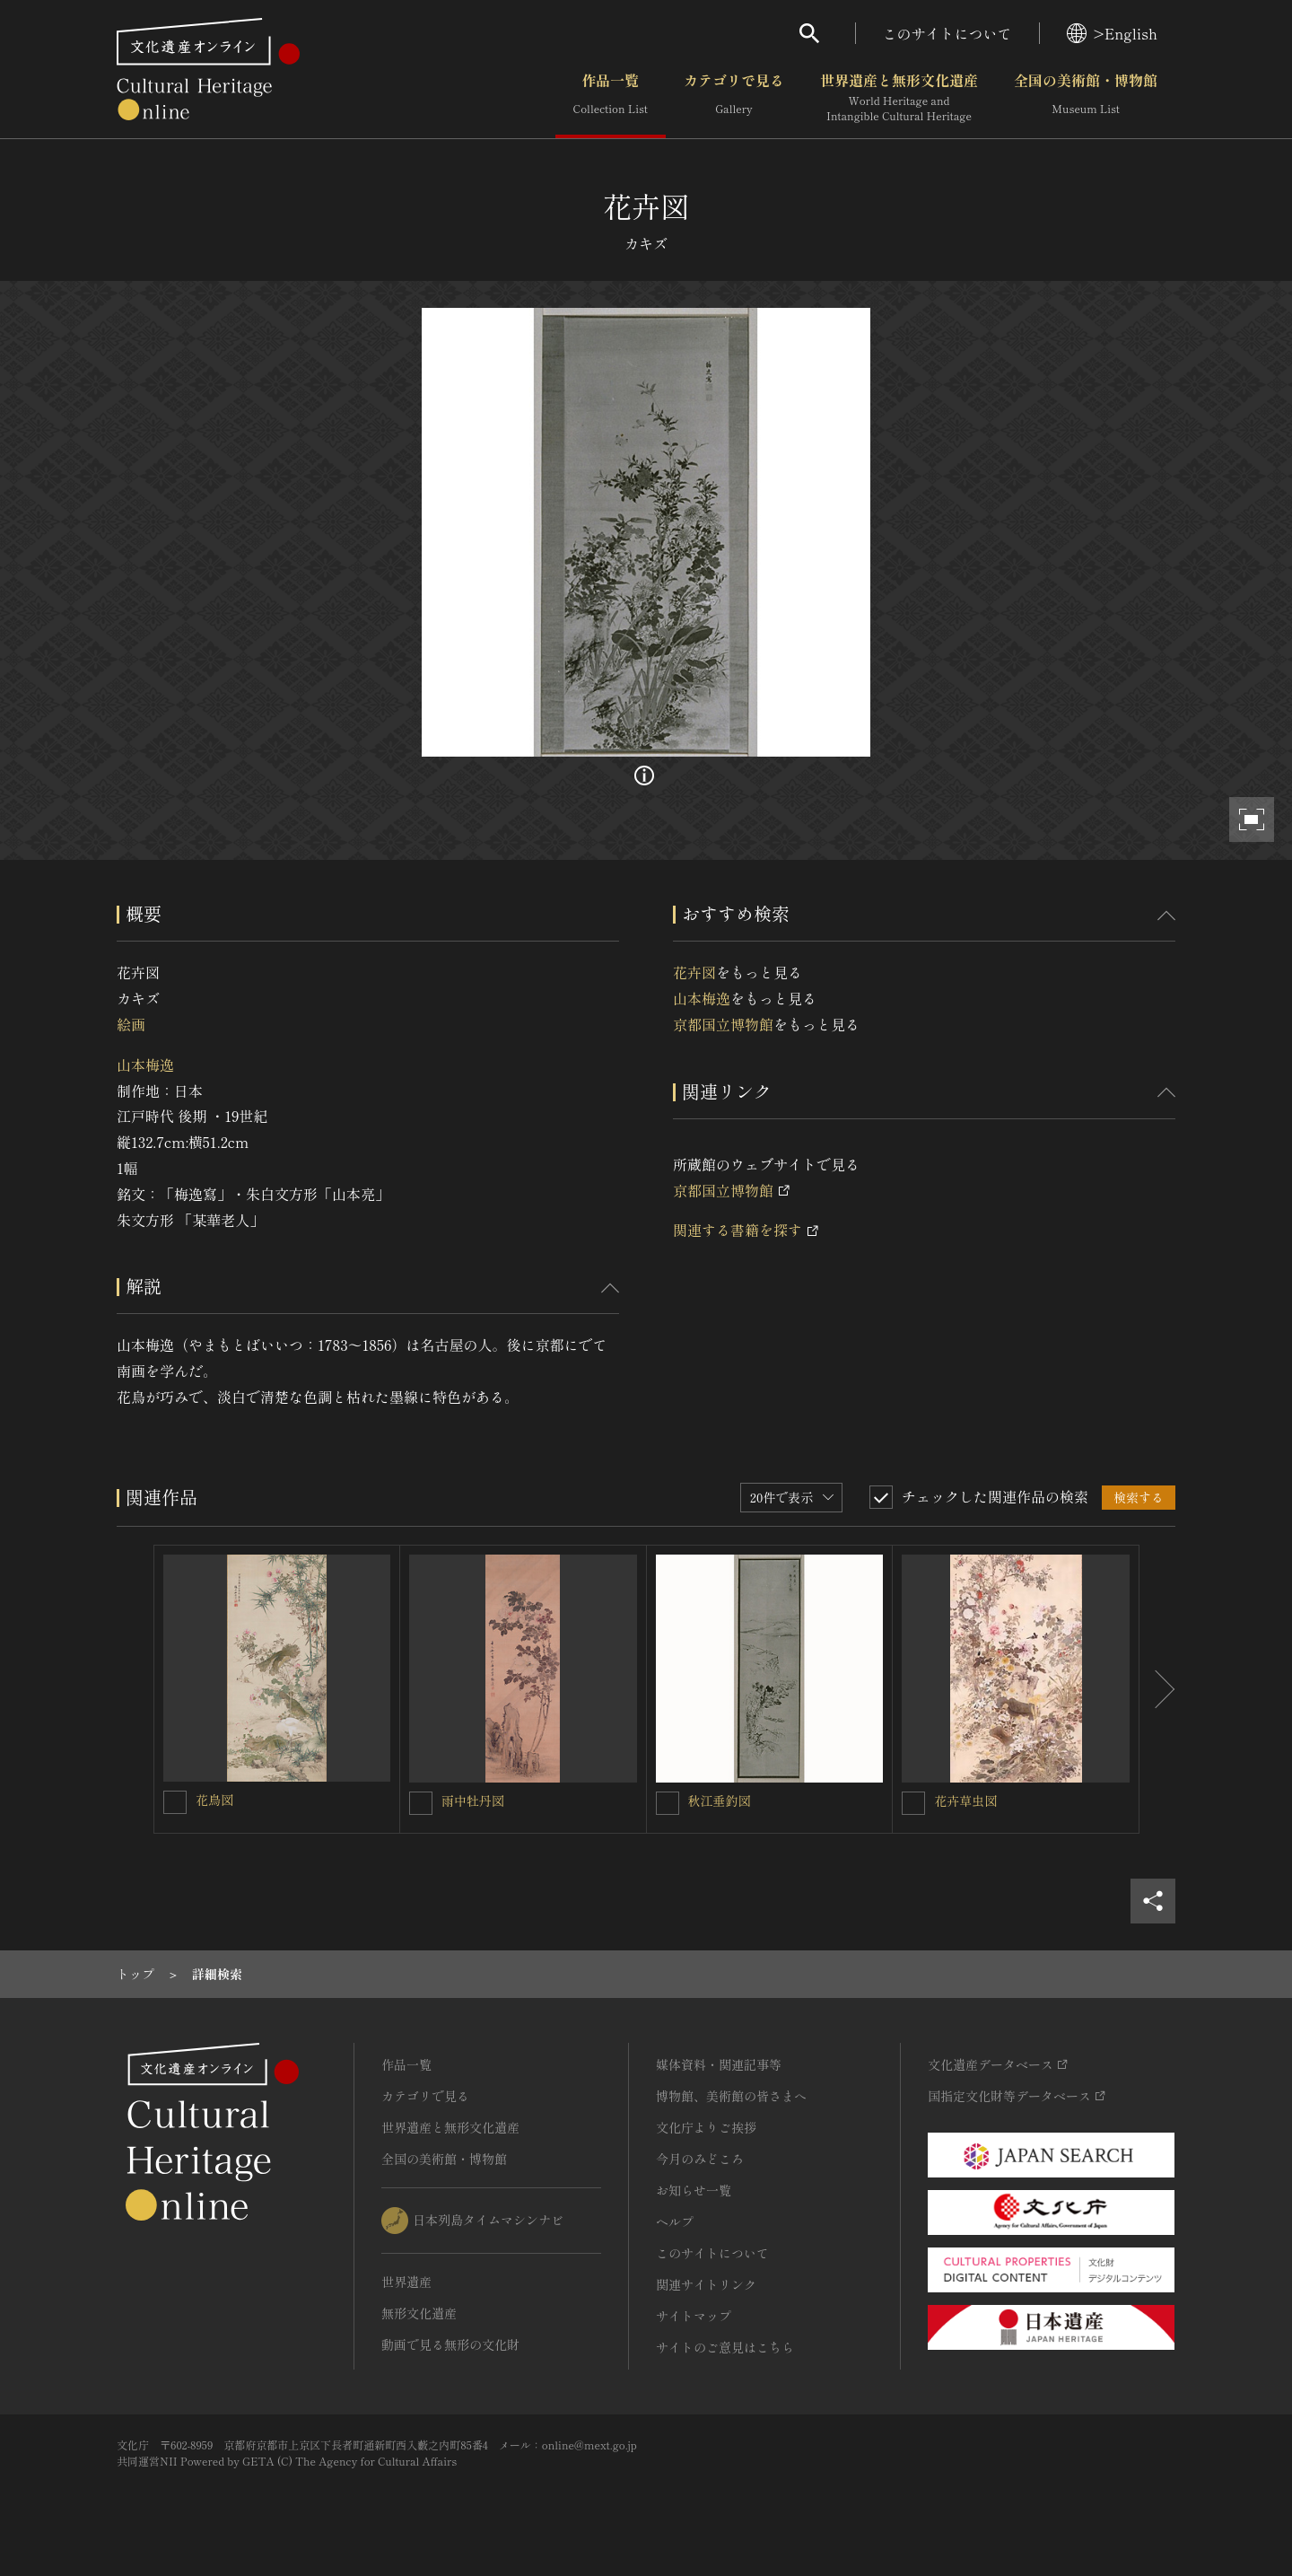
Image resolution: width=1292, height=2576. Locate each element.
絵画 (131, 1024)
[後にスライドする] (1157, 1689)
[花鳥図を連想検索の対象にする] (175, 1802)
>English (1112, 33)
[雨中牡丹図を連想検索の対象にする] (420, 1803)
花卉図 (694, 972)
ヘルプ (675, 2221)
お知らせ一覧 (693, 2190)
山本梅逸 (145, 1064)
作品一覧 (610, 98)
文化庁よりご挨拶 (706, 2127)
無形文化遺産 (419, 2313)
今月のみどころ (700, 2159)
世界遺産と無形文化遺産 (899, 98)
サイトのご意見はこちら (725, 2347)
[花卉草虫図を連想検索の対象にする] (913, 1803)
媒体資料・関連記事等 (718, 2064)
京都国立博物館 (723, 1024)
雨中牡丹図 (472, 1800)
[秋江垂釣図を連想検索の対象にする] (667, 1803)
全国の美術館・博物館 (1085, 98)
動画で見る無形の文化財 (450, 2344)
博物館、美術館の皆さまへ (731, 2096)
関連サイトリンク (706, 2284)
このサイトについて (947, 33)
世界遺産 (406, 2282)
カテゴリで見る (734, 98)
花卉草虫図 (965, 1800)
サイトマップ (693, 2316)
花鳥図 (214, 1800)
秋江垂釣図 (719, 1800)
